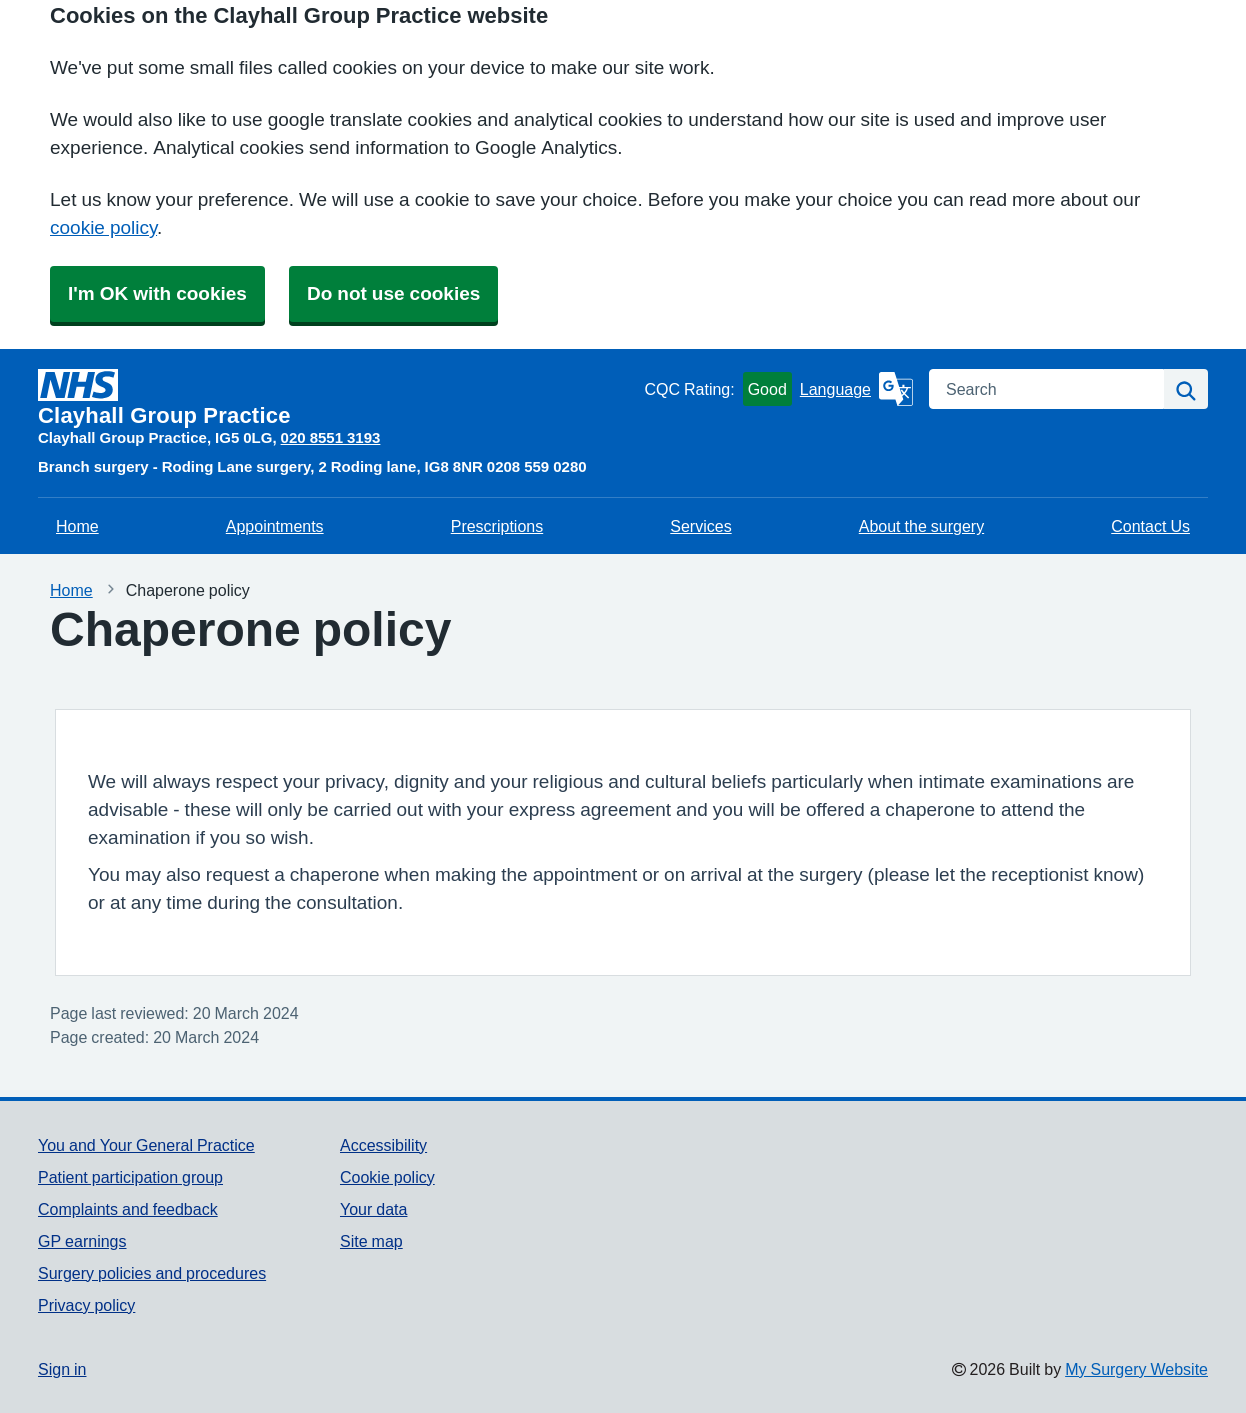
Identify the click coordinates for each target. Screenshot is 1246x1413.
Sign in (62, 1369)
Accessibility (383, 1145)
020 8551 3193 (331, 437)
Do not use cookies (393, 293)
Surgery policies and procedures (152, 1273)
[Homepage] (337, 398)
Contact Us (1150, 526)
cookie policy (103, 227)
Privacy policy (86, 1305)
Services (700, 526)
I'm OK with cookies (157, 293)
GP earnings (82, 1241)
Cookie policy (387, 1177)
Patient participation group (130, 1177)
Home (77, 526)
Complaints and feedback (128, 1209)
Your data (373, 1209)
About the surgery (921, 526)
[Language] (856, 389)
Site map (371, 1241)
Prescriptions (497, 526)
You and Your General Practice (146, 1145)
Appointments (275, 526)
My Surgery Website (1136, 1369)
